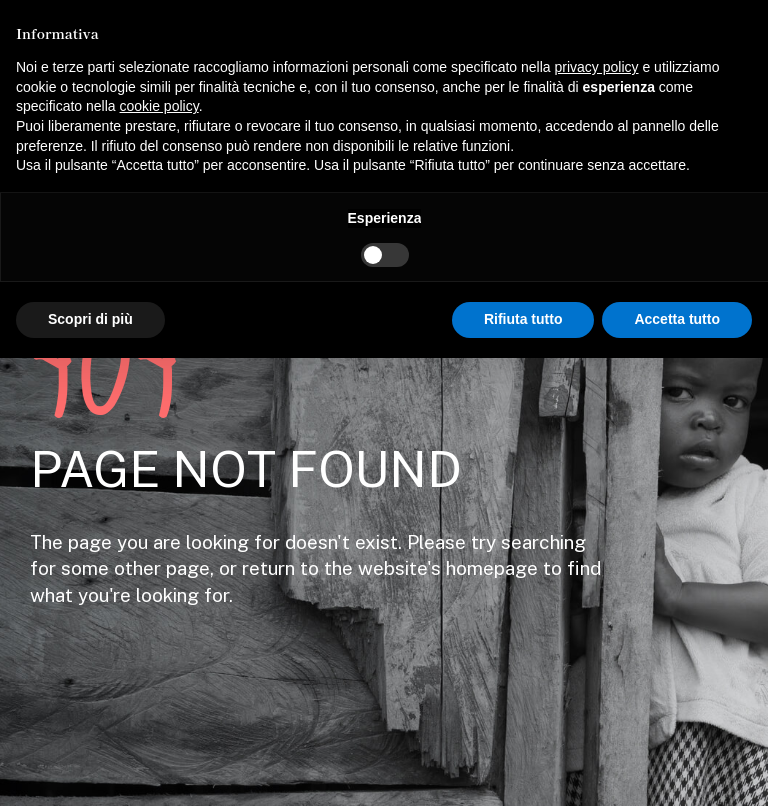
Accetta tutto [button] (677, 319)
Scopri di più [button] (90, 319)
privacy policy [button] (597, 67)
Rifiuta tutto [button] (523, 319)
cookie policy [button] (159, 106)
